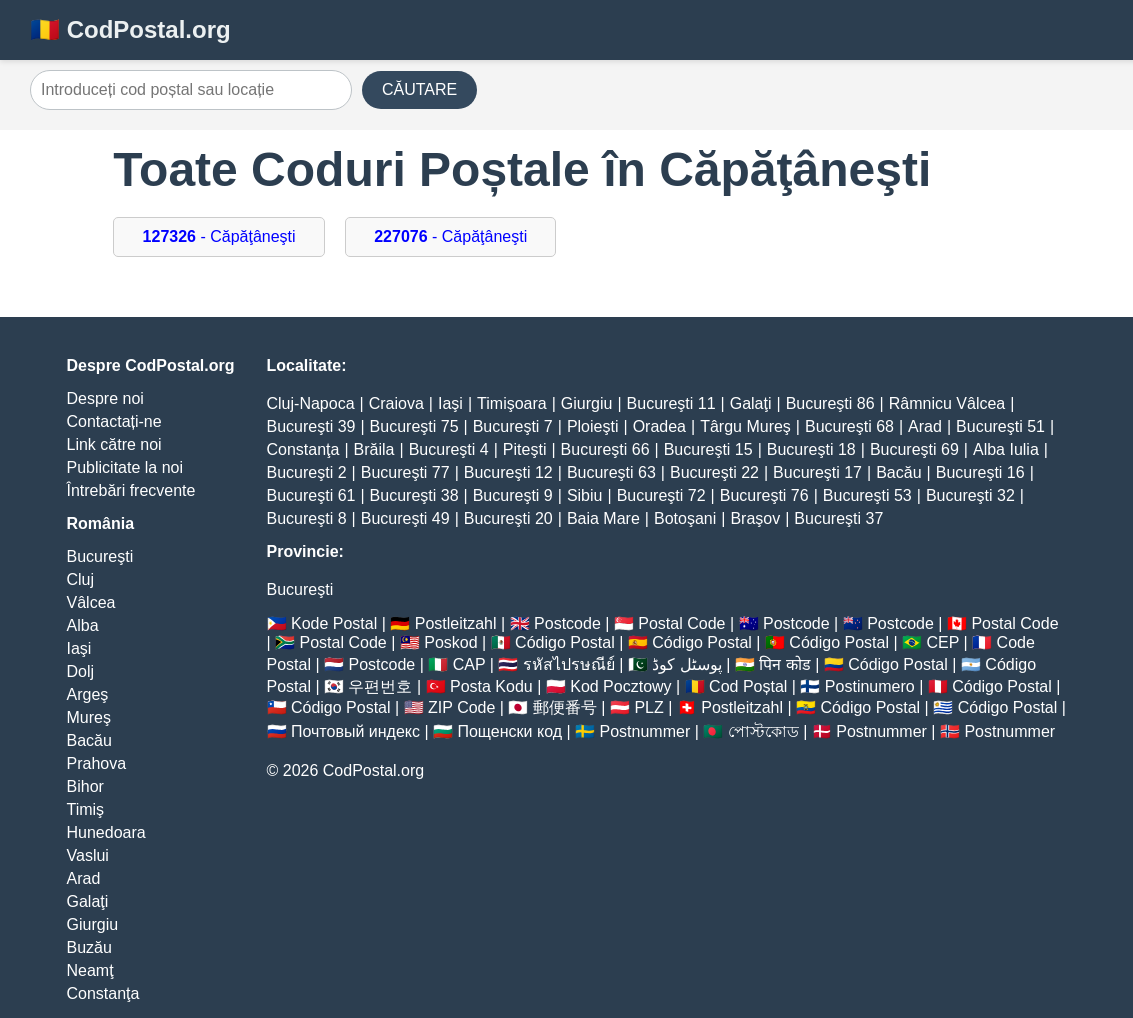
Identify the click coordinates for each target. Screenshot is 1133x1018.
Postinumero (870, 686)
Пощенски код (509, 731)
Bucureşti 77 (405, 472)
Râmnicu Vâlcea (947, 403)
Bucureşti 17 (817, 472)
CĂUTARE (419, 89)
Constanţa (103, 993)
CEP (942, 642)
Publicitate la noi (125, 467)
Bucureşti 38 (414, 495)
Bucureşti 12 (508, 472)
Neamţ (90, 970)
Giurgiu (93, 924)
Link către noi (114, 444)
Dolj (81, 671)
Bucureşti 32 (970, 495)
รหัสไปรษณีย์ (569, 664)
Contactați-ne (114, 421)
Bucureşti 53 (867, 495)
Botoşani (685, 518)
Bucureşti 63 (611, 472)
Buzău (89, 947)
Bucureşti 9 (513, 495)
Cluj (81, 579)
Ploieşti (593, 426)
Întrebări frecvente (131, 490)
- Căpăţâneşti (219, 236)
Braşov (755, 518)
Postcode (567, 623)
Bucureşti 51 (1000, 426)
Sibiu (585, 495)
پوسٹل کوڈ (686, 664)
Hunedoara (106, 832)
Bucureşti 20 (508, 518)
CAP (469, 664)
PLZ (648, 707)
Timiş (86, 809)
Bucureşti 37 (838, 518)
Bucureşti (100, 556)
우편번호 (380, 686)
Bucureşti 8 (307, 518)
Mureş (89, 717)
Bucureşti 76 (764, 495)
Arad (84, 878)
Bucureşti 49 (405, 518)
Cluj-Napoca (311, 403)
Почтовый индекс (355, 731)
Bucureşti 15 (708, 449)
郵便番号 (565, 707)
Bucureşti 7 (513, 426)
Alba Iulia (1006, 449)
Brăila (374, 449)
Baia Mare (603, 518)
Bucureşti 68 (849, 426)
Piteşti (525, 449)
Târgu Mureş (745, 426)
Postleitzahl (456, 623)
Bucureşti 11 (671, 403)
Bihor (85, 786)
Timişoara (512, 403)
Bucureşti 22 (714, 472)
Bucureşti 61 (311, 495)
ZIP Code (461, 707)
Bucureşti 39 (311, 426)
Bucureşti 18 (811, 449)
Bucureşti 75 (414, 426)
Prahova (97, 763)
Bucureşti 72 (661, 495)
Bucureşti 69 (914, 449)
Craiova (396, 403)
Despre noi (105, 398)
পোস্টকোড (763, 731)
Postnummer (645, 731)
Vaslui (88, 855)
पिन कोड (784, 664)
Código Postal (565, 642)
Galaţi (88, 901)
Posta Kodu (491, 686)
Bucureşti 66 (605, 449)
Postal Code (681, 623)
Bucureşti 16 (980, 472)
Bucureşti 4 (449, 449)
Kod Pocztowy (620, 686)
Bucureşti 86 (830, 403)
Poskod (450, 642)
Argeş (88, 694)
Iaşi (79, 648)
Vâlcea (91, 602)
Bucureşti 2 (307, 472)
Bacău (89, 740)
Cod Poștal (748, 686)
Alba (83, 625)
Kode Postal (334, 623)
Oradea (659, 426)
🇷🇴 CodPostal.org (130, 29)
